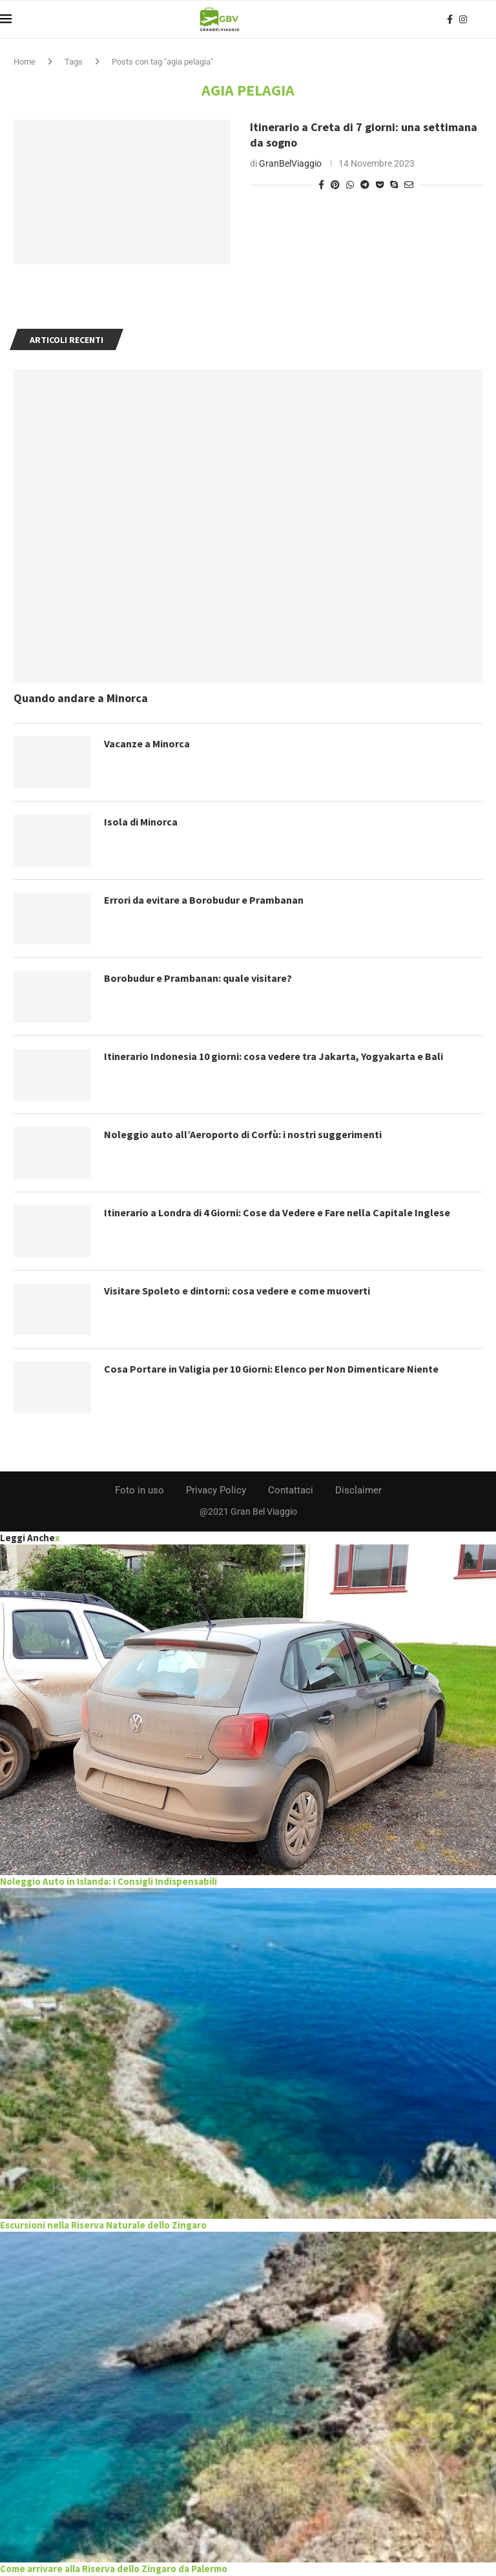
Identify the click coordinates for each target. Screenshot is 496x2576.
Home (25, 62)
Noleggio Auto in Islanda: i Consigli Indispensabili (108, 1881)
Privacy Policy (216, 1490)
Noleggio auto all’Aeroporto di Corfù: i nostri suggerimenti (243, 1134)
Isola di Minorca (141, 821)
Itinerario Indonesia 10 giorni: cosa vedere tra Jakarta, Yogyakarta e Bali (273, 1056)
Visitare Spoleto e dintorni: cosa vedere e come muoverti (237, 1290)
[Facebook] (450, 19)
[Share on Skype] (394, 185)
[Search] (489, 19)
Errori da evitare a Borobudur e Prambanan (204, 899)
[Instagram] (463, 19)
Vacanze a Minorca (147, 743)
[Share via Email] (408, 185)
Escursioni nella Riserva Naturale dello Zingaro (103, 2225)
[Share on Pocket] (380, 185)
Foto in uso (139, 1490)
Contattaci (290, 1490)
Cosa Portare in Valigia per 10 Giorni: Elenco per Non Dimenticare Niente (271, 1368)
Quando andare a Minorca (81, 698)
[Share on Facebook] (321, 185)
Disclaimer (358, 1490)
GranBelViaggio (290, 163)
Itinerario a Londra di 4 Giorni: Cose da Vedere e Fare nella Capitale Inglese (277, 1212)
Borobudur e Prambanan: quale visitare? (198, 977)
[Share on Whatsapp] (350, 185)
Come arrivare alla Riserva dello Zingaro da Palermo (113, 2568)
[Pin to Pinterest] (335, 185)
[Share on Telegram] (364, 185)
